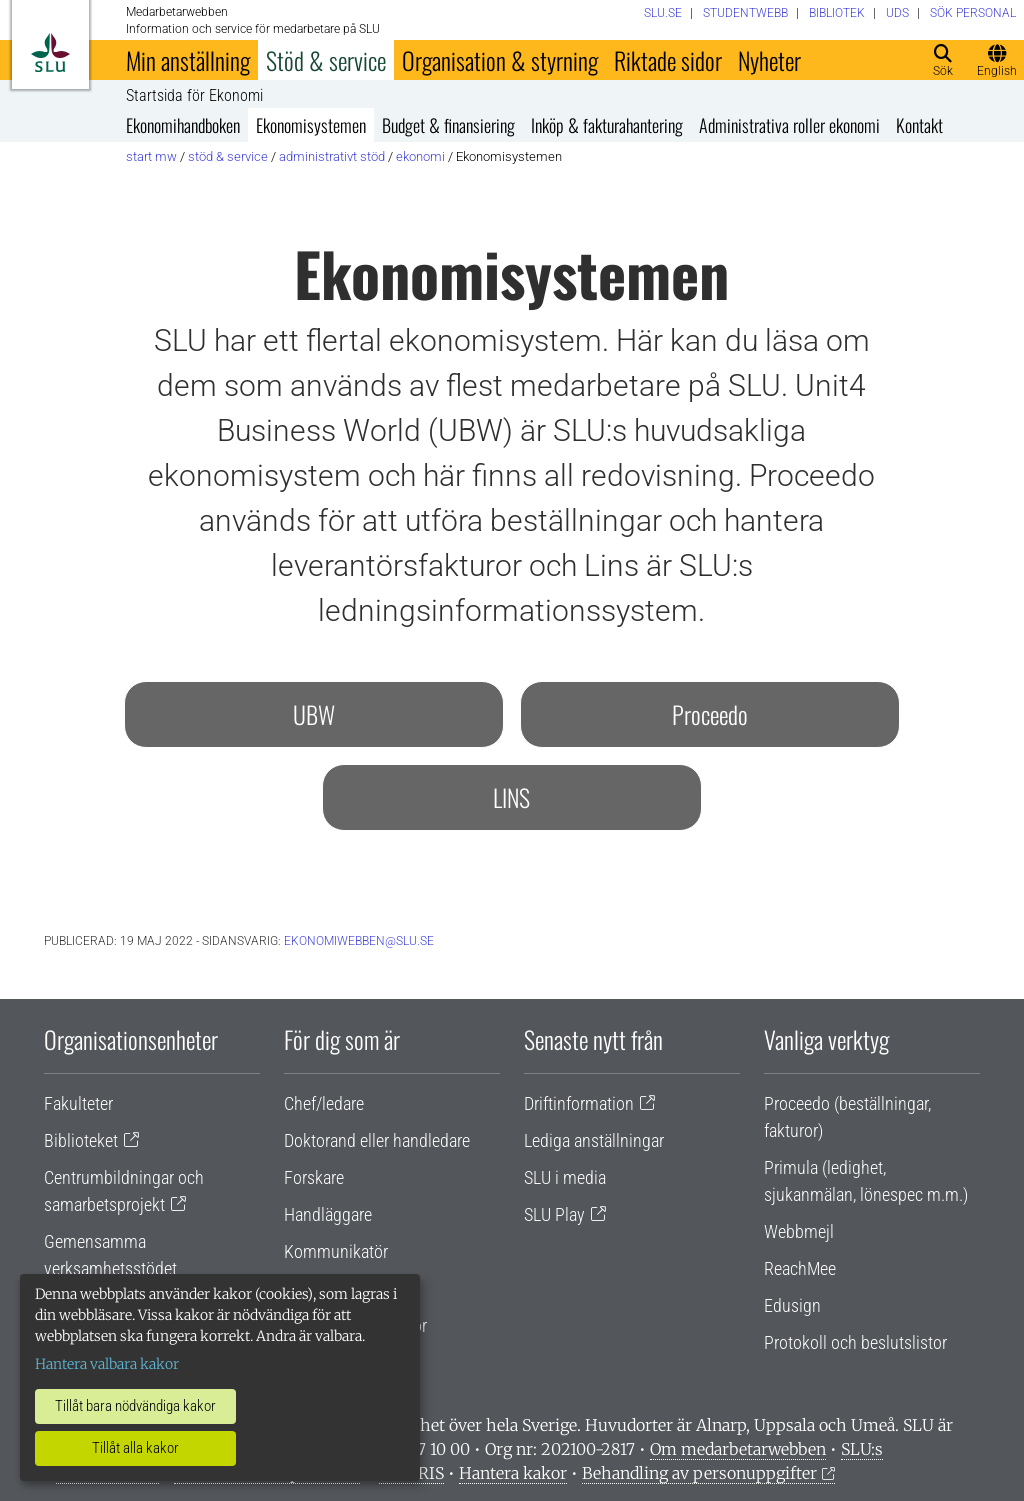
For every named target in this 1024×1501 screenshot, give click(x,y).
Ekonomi (420, 156)
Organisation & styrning (500, 60)
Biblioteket (81, 1140)
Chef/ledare (324, 1103)
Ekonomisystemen (311, 125)
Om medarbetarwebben (738, 1449)
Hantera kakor (513, 1473)
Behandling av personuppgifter (699, 1473)
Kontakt (919, 125)
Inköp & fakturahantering (607, 125)
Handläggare (328, 1214)
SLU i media (565, 1177)
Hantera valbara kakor (107, 1364)
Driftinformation (579, 1103)
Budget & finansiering (448, 125)
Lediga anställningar (594, 1140)
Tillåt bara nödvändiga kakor (135, 1406)
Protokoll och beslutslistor (855, 1342)
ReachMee (800, 1268)
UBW (314, 714)
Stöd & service (326, 60)
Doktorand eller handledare (377, 1140)
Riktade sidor (668, 60)
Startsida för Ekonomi (194, 96)
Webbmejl (799, 1231)
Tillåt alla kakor (135, 1448)
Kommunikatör (336, 1251)
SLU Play (554, 1214)
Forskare (314, 1177)
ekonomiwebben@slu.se (359, 941)
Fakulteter (78, 1103)
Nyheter (769, 60)
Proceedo (710, 714)
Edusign (792, 1305)
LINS (511, 797)
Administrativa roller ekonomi (789, 125)
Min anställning (188, 60)
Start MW (151, 156)
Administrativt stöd (332, 156)
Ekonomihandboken (183, 125)
